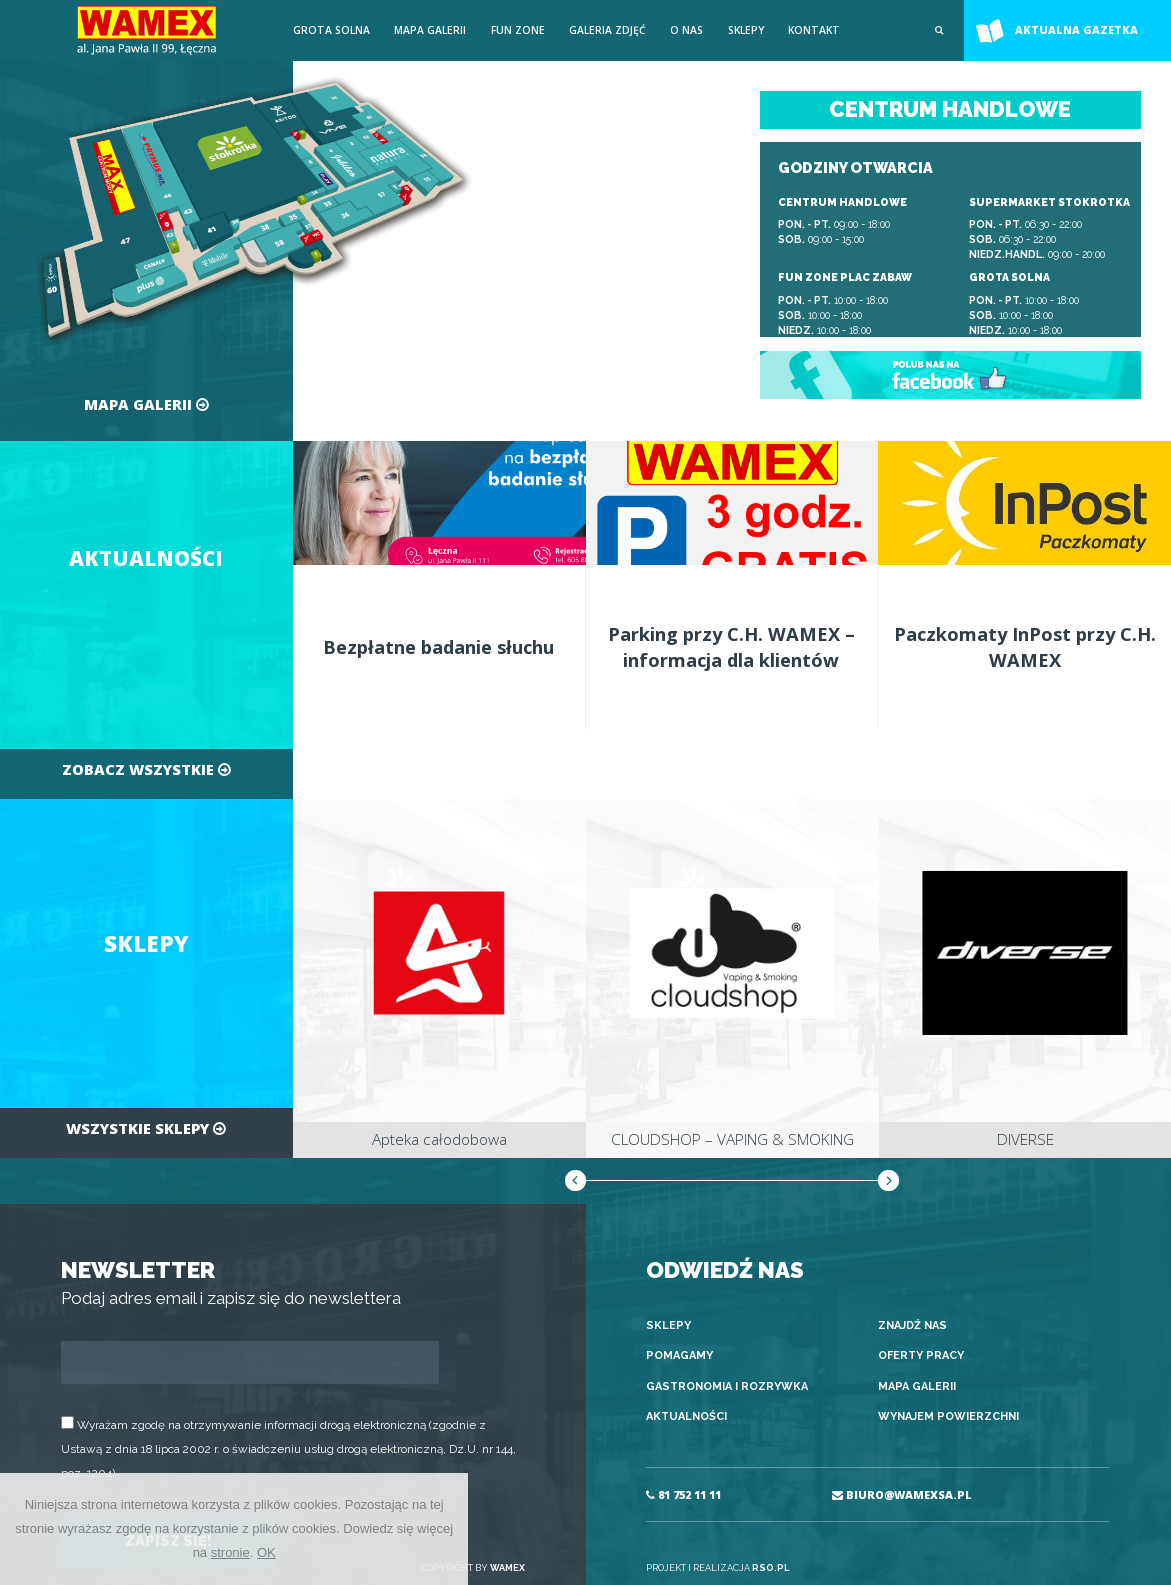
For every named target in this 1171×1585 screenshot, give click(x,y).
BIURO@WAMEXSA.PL (902, 1494)
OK (266, 1552)
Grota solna (331, 30)
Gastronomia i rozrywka (727, 1386)
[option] (439, 978)
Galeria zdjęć (607, 30)
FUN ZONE (518, 30)
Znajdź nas (912, 1325)
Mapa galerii (430, 30)
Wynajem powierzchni (948, 1416)
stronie (230, 1552)
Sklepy (746, 30)
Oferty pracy (921, 1355)
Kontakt (814, 30)
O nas (686, 30)
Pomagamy (679, 1355)
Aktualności (686, 1416)
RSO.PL (770, 1567)
